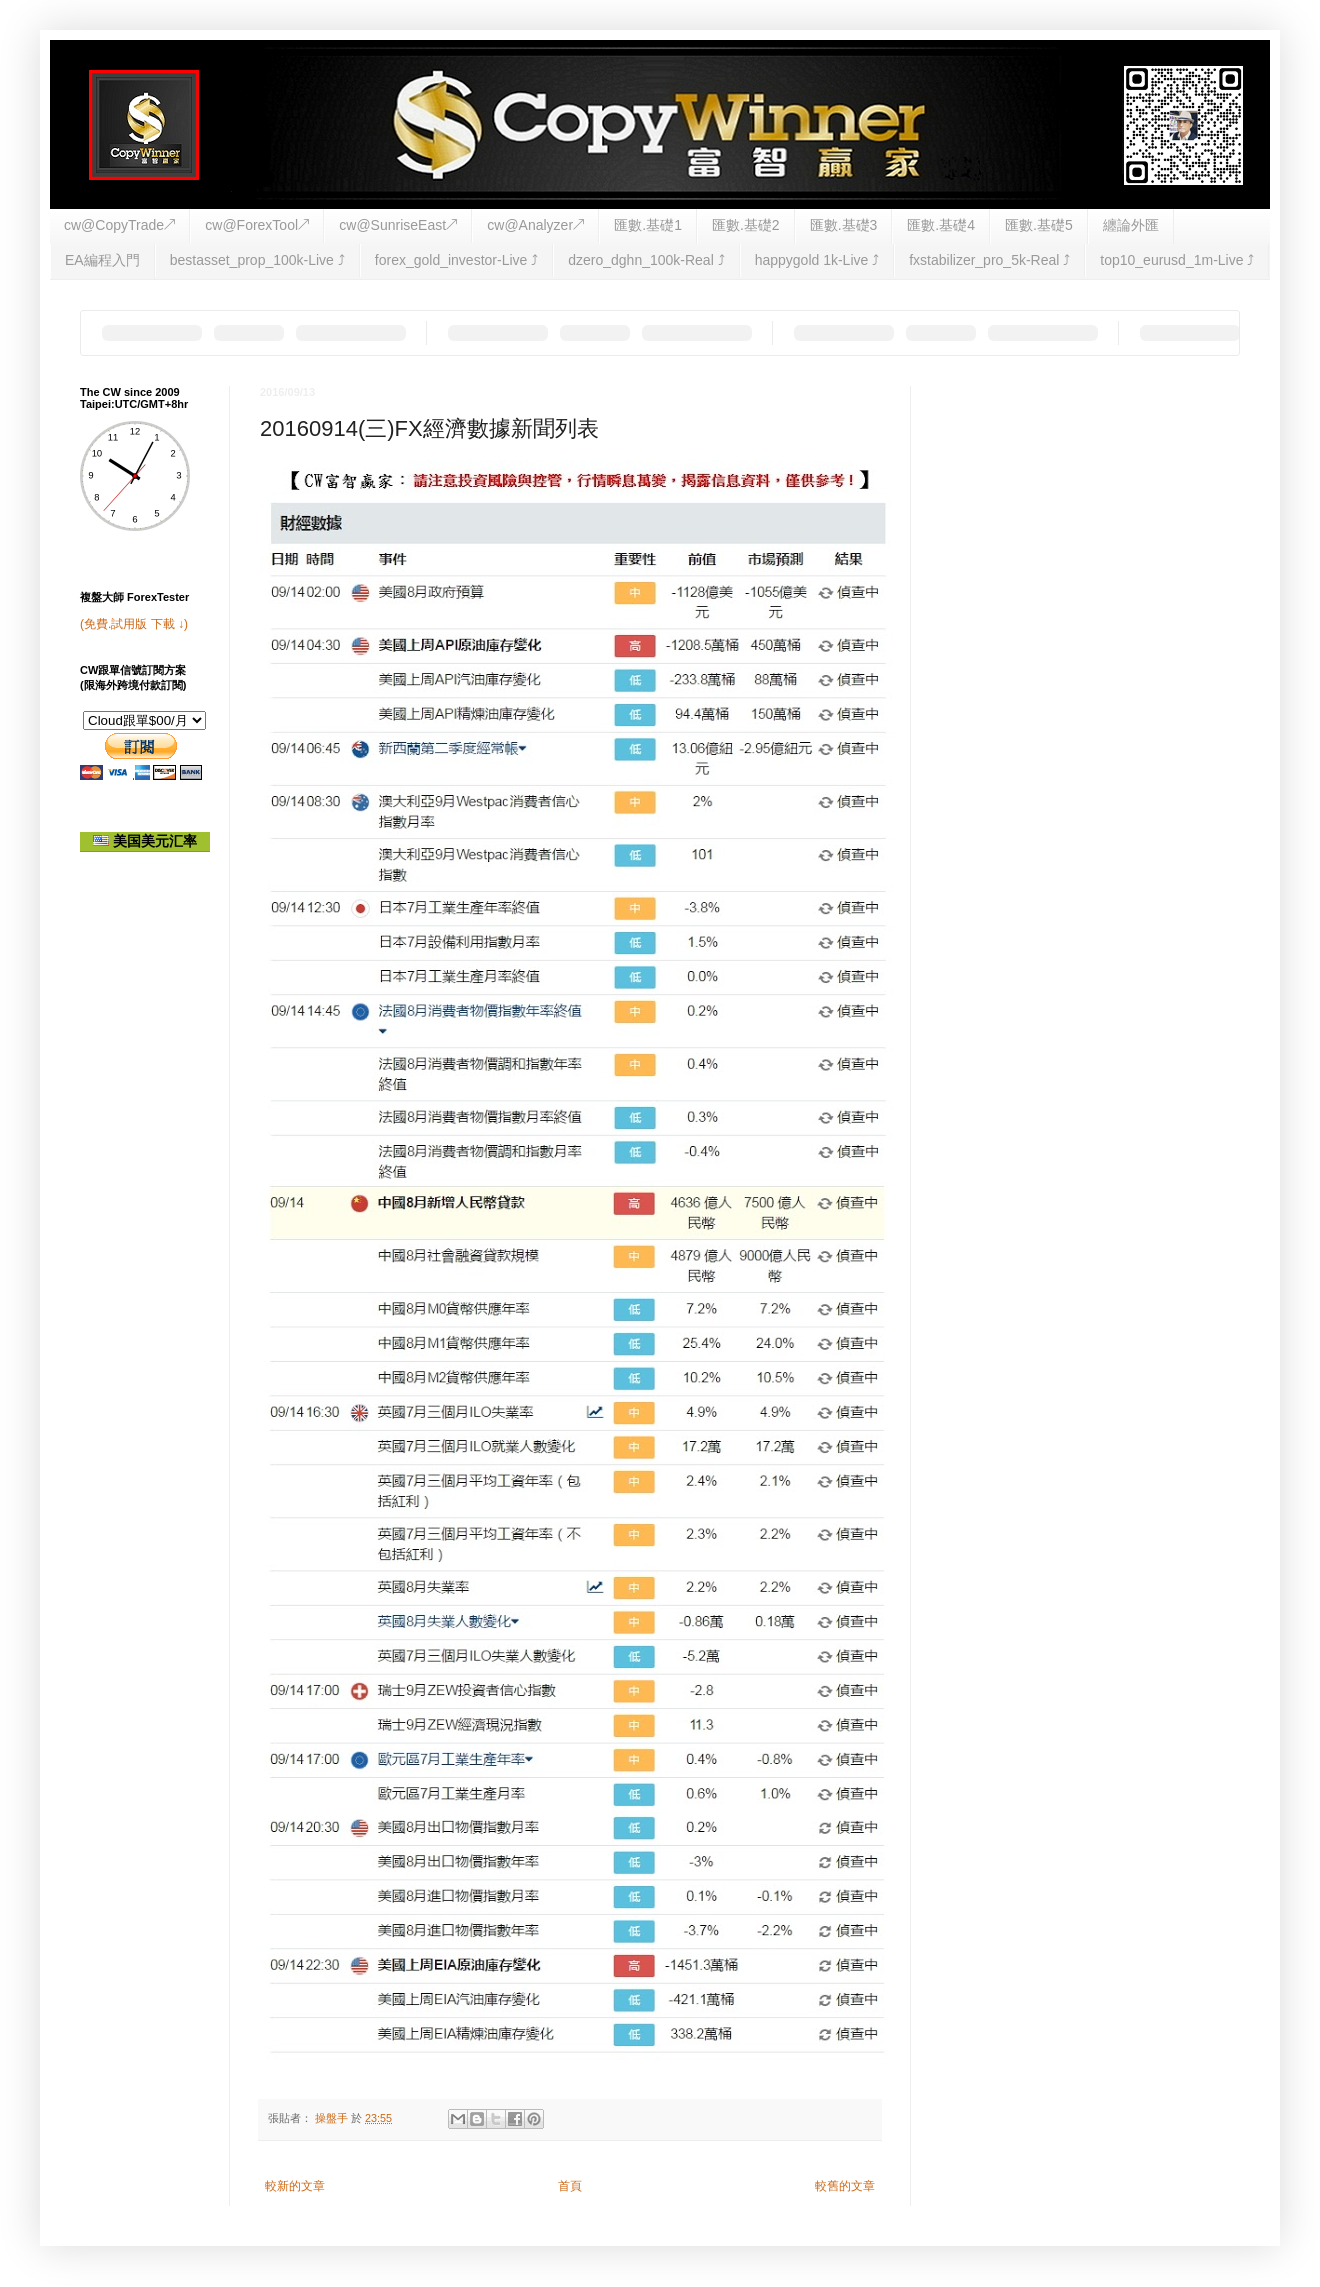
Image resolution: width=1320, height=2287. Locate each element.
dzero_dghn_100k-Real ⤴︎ (646, 260)
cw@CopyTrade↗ (119, 225)
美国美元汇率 (145, 841)
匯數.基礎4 (941, 225)
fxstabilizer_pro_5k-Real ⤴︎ (989, 260)
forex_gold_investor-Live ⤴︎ (456, 260)
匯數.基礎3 (844, 225)
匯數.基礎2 (746, 225)
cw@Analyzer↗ (535, 225)
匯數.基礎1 (648, 225)
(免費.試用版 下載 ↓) (134, 624)
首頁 (570, 2186)
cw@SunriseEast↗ (398, 225)
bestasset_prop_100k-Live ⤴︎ (257, 260)
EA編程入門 (102, 260)
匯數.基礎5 (1039, 225)
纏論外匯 (1131, 225)
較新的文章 (295, 2186)
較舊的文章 (845, 2186)
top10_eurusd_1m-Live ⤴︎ (1177, 260)
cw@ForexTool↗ (257, 225)
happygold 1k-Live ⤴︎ (817, 260)
